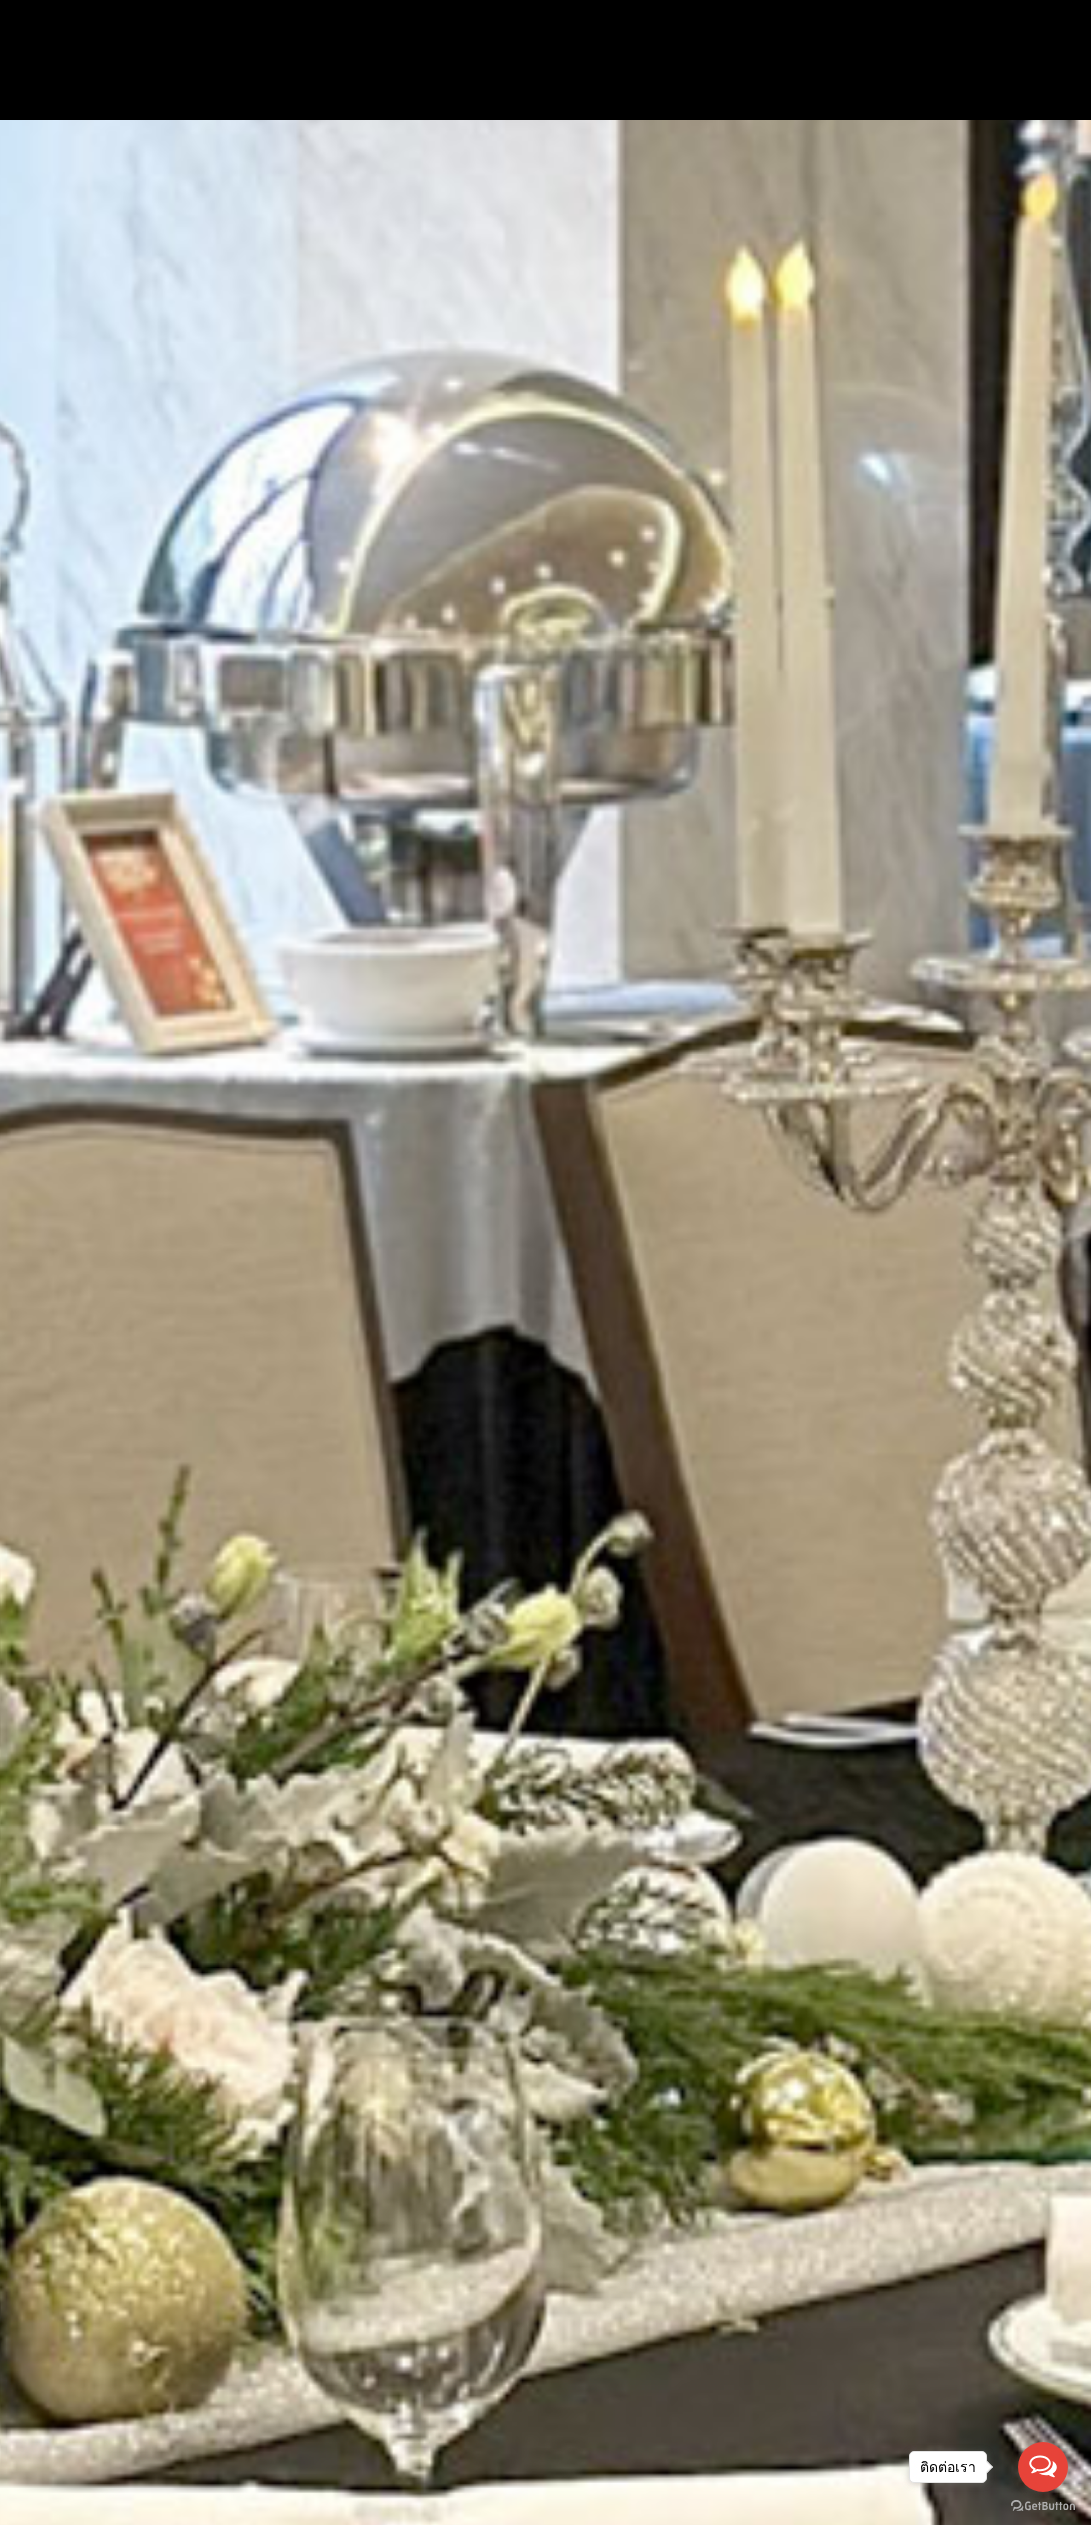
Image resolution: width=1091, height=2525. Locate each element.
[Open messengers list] (1043, 2467)
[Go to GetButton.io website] (1043, 2505)
